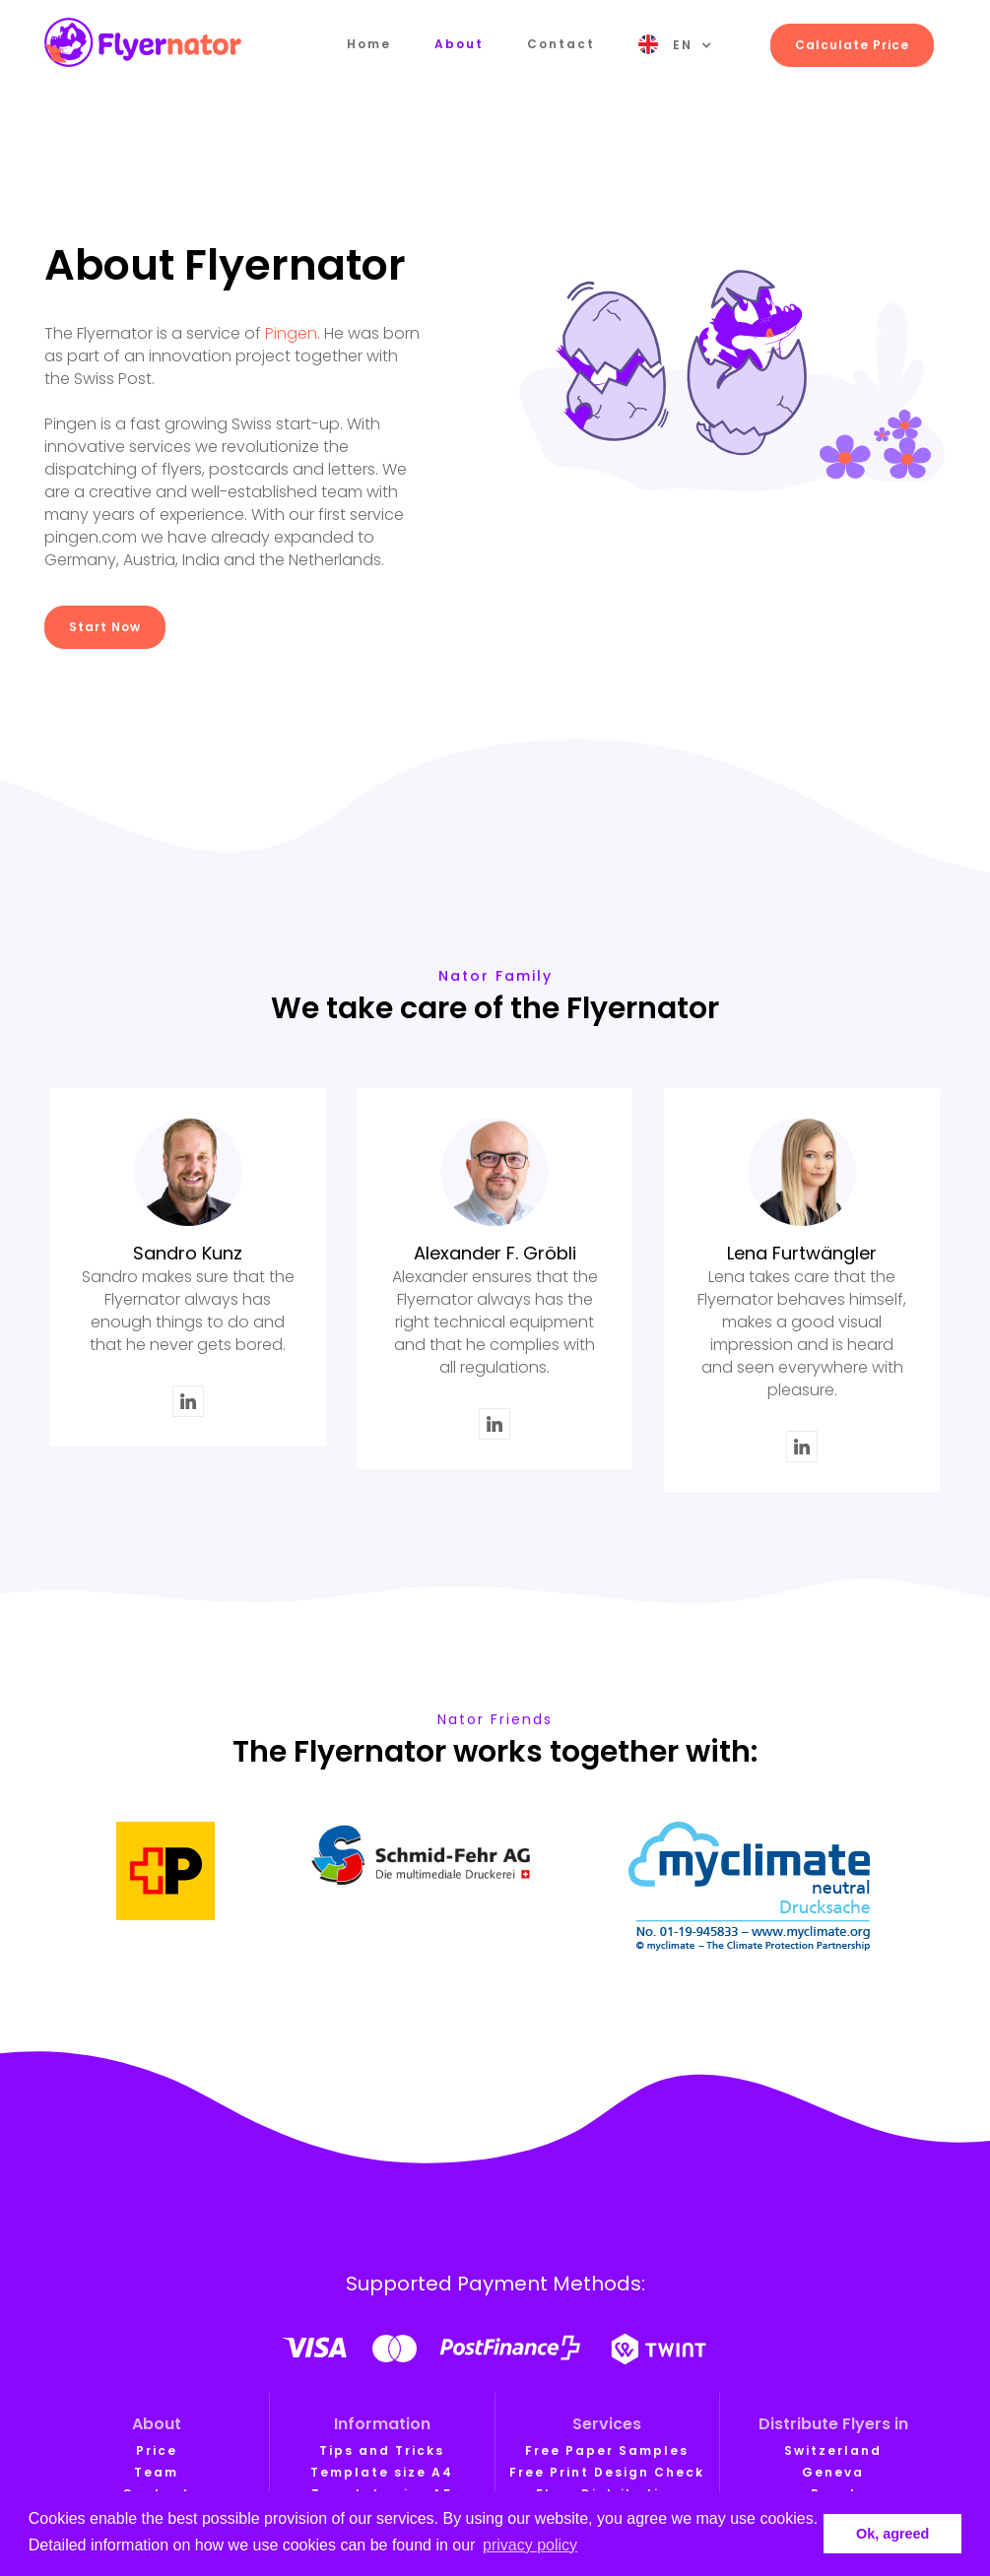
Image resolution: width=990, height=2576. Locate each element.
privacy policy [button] (530, 2545)
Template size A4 (381, 2472)
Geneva (833, 2472)
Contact (561, 43)
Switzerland (833, 2450)
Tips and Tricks (381, 2450)
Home (369, 43)
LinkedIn (188, 1397)
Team (156, 2472)
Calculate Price (852, 44)
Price (156, 2450)
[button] (675, 45)
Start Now (105, 626)
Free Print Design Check (606, 2472)
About (459, 43)
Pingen (291, 333)
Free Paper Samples (607, 2450)
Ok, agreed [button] (892, 2534)
